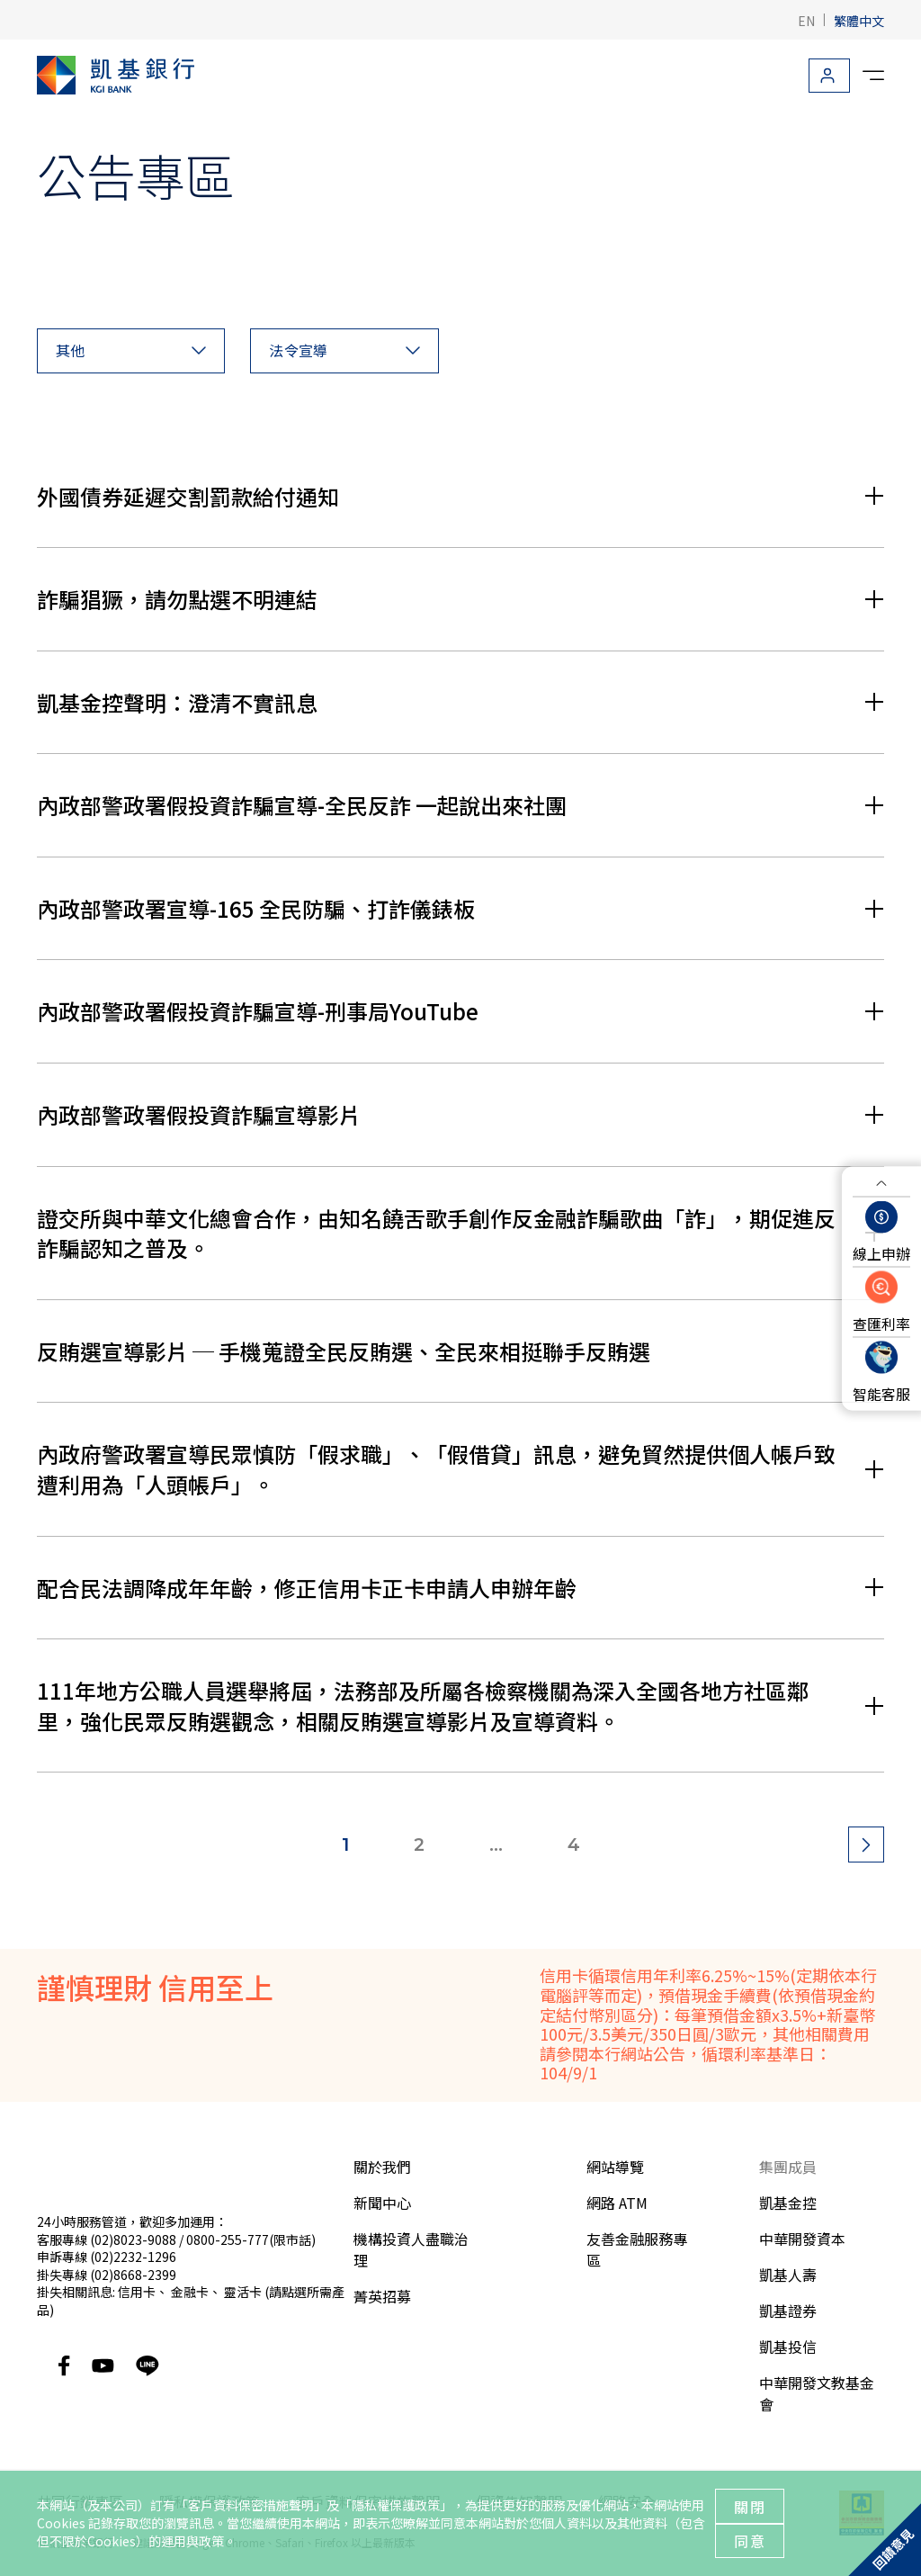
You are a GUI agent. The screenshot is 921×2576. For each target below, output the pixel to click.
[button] (131, 350)
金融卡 (190, 2292)
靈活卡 (243, 2292)
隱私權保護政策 (396, 2505)
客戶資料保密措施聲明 (251, 2505)
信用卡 (137, 2292)
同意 (750, 2541)
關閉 (750, 2507)
